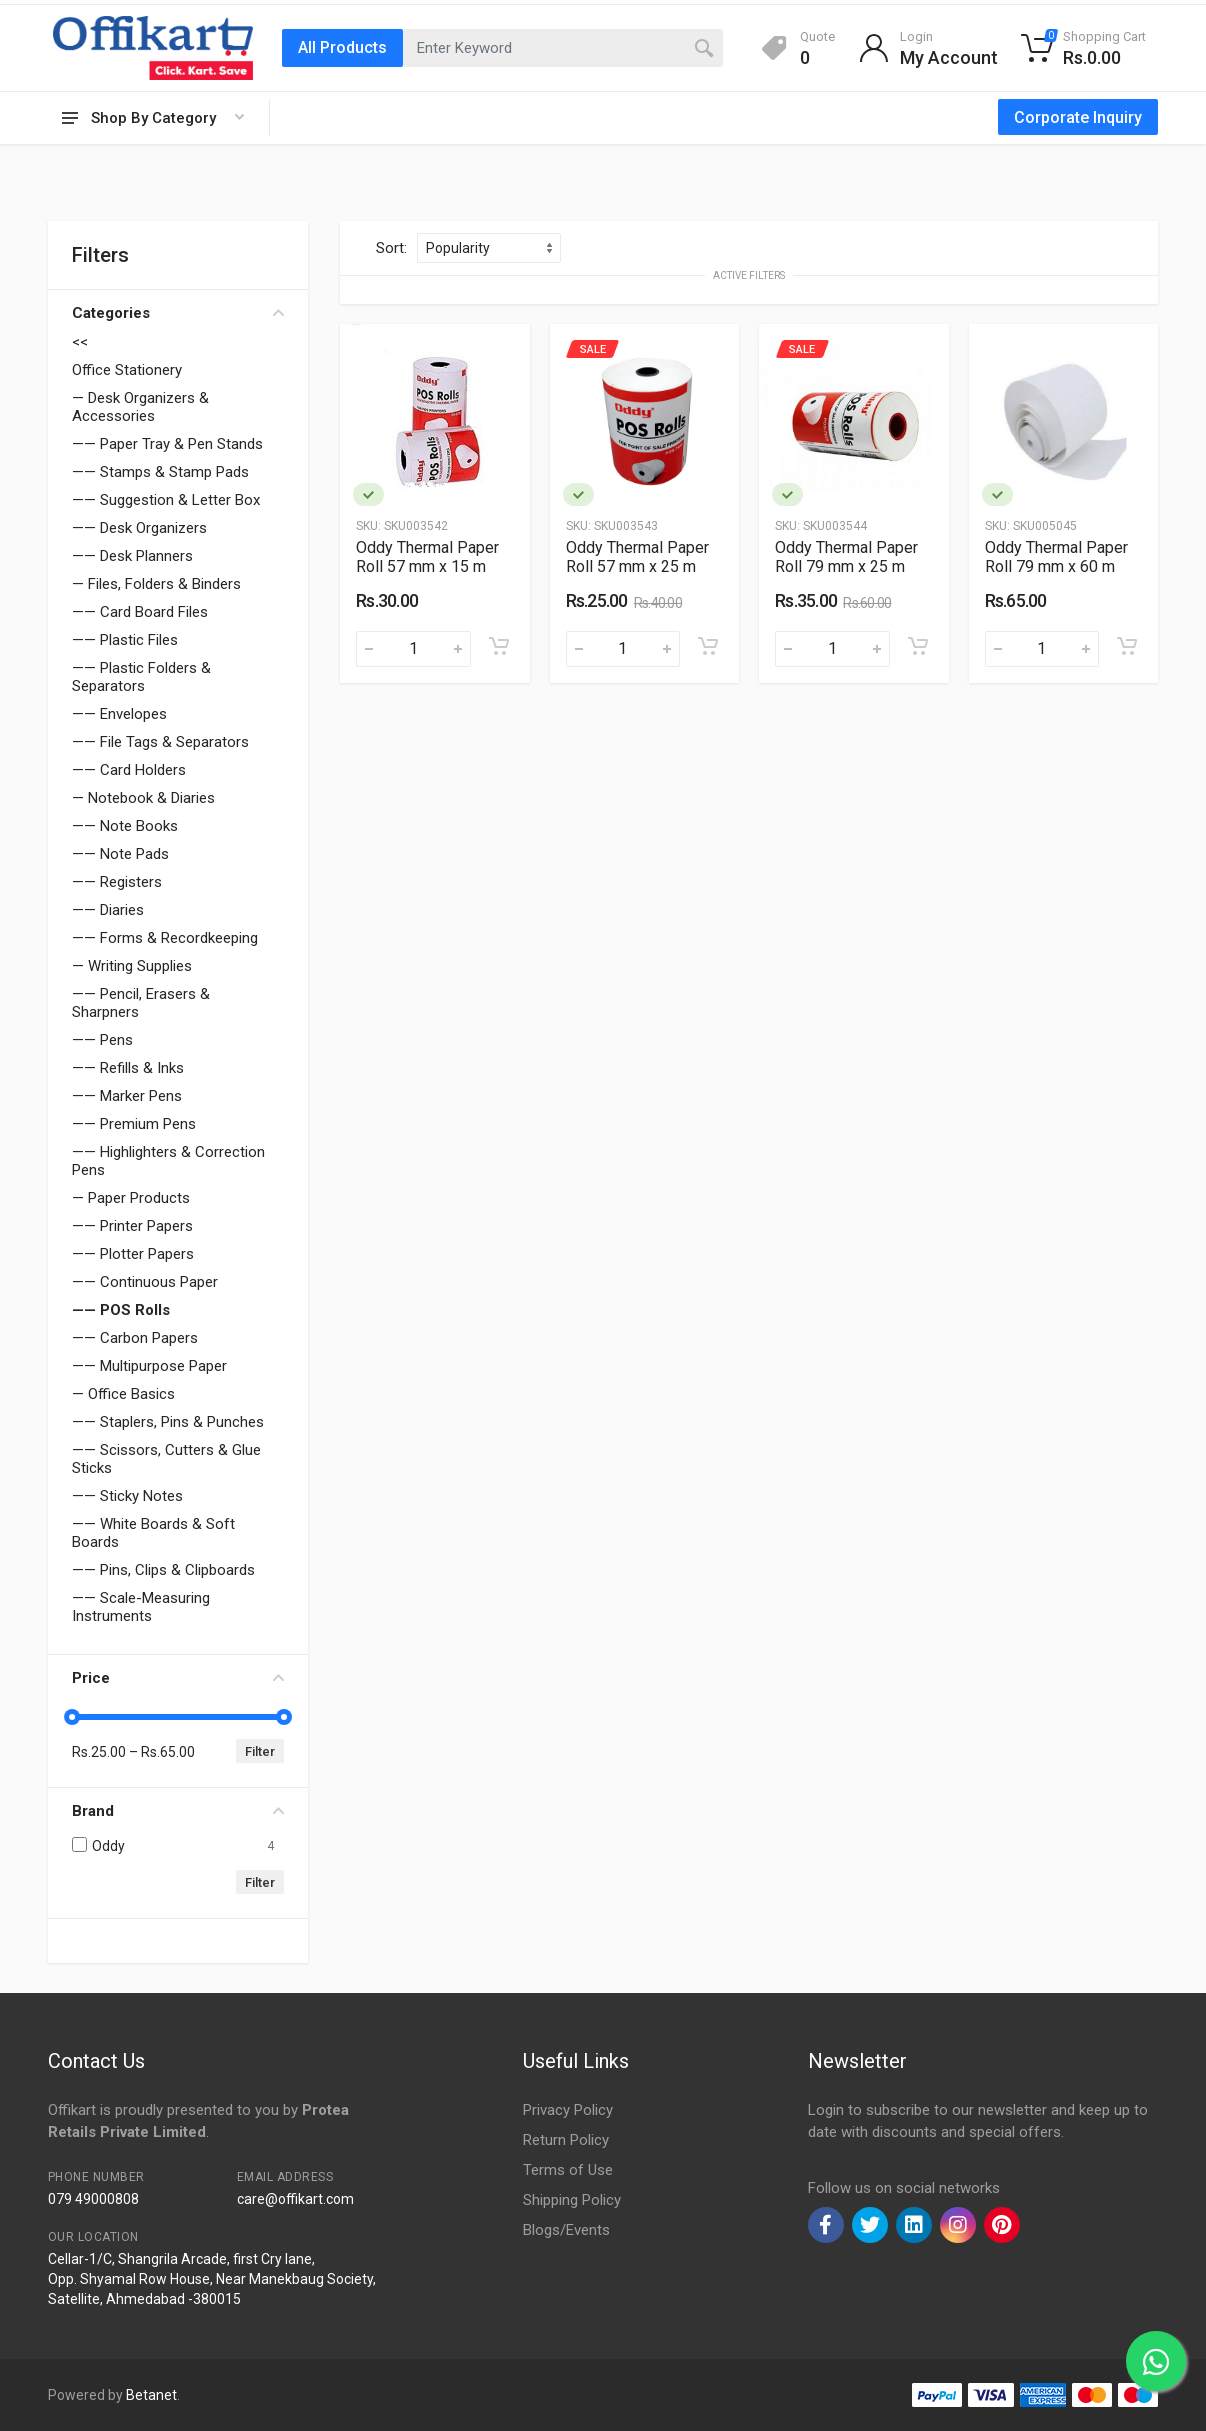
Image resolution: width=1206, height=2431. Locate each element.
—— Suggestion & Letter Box (166, 500)
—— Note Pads (120, 854)
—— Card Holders (129, 770)
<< (80, 342)
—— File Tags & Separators (160, 742)
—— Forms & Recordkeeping (165, 938)
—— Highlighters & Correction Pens (168, 1161)
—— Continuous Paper (145, 1282)
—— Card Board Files (140, 612)
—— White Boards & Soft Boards (153, 1533)
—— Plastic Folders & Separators (141, 677)
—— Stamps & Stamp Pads (160, 472)
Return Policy (566, 2140)
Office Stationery (127, 370)
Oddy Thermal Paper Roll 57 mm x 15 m (427, 557)
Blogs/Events (566, 2230)
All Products (342, 47)
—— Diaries (108, 910)
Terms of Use (568, 2170)
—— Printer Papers (132, 1226)
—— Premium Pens (134, 1124)
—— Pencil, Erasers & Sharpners (141, 1003)
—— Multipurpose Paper (149, 1366)
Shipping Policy (572, 2200)
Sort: (391, 248)
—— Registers (117, 882)
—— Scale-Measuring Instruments (141, 1607)
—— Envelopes (119, 714)
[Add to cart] (499, 646)
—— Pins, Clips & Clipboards (163, 1570)
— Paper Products (131, 1198)
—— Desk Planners (132, 556)
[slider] (72, 1717)
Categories (178, 313)
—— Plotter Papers (133, 1254)
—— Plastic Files (125, 640)
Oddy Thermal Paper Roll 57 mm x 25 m (637, 557)
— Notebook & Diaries (143, 798)
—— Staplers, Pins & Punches (168, 1422)
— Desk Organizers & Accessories (140, 407)
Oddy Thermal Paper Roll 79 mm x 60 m (1056, 557)
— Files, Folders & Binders (156, 584)
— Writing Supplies (132, 966)
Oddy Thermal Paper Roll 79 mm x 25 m (846, 557)
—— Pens (102, 1040)
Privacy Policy (568, 2110)
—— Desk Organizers (139, 528)
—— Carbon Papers (135, 1338)
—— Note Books (125, 826)
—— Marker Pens (127, 1096)
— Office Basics (123, 1394)
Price (178, 1678)
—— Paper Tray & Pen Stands (167, 444)
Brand (178, 1811)
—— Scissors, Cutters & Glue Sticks (166, 1459)
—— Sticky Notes (127, 1496)
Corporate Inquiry (1078, 117)
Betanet (151, 2395)
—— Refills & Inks (128, 1068)
